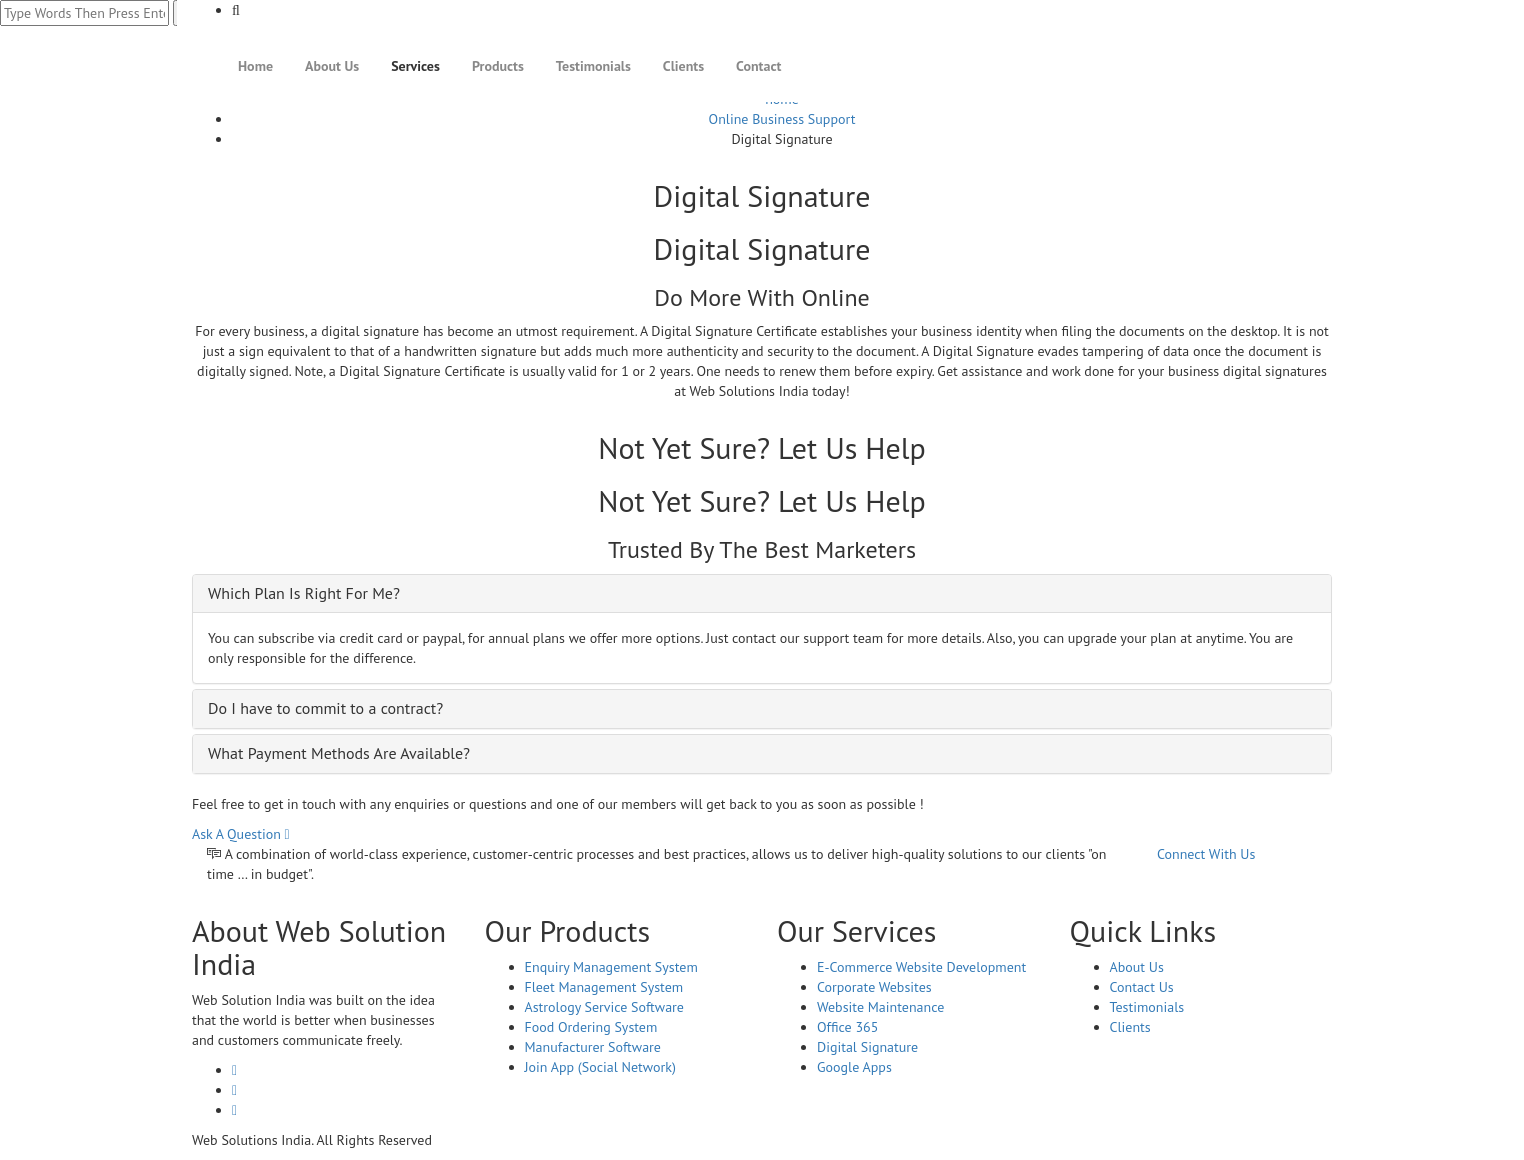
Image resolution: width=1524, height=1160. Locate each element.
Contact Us (1142, 987)
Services (415, 66)
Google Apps (854, 1067)
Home (255, 66)
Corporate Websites (874, 987)
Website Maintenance (880, 1007)
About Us (332, 66)
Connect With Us (1206, 854)
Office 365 (847, 1027)
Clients (683, 66)
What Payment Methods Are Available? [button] (339, 753)
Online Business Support (782, 119)
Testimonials (593, 66)
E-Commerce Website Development (921, 967)
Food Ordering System (591, 1027)
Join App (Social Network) (600, 1067)
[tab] (762, 594)
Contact (758, 66)
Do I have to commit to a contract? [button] (325, 708)
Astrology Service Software (604, 1007)
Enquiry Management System (611, 967)
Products (498, 66)
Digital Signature (867, 1047)
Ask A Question (241, 834)
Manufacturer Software (593, 1047)
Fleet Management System (604, 987)
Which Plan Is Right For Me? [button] (304, 593)
